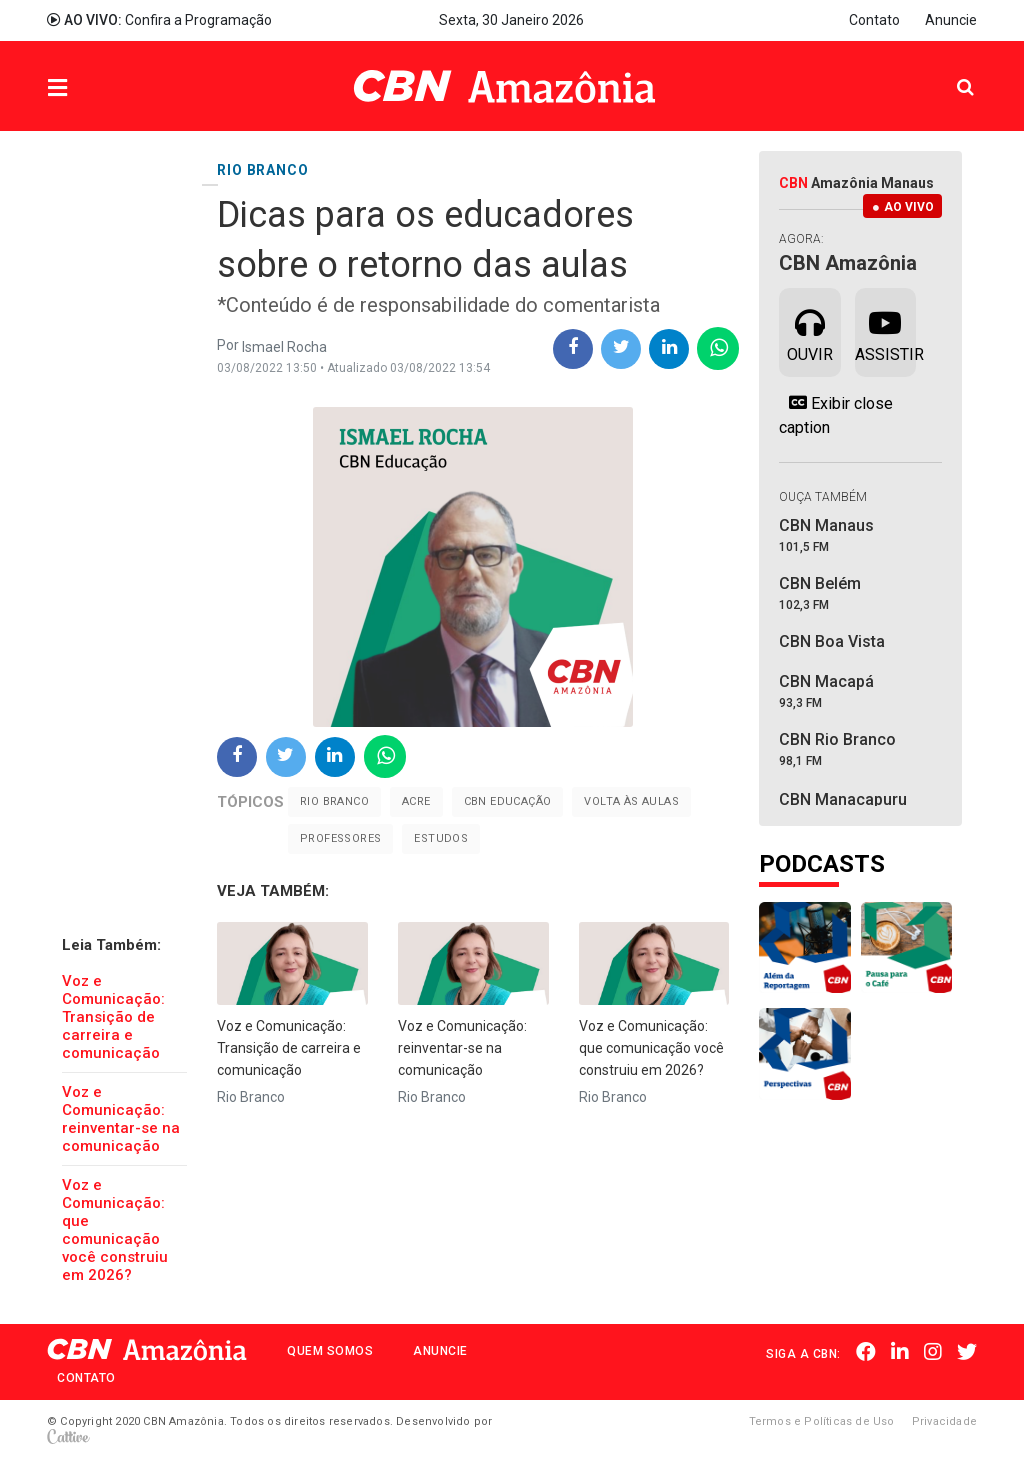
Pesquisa (949, 71)
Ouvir (810, 331)
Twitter (967, 1352)
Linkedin (900, 1352)
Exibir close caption (836, 415)
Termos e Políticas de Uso (822, 1421)
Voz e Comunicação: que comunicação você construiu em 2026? (115, 1230)
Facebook (866, 1352)
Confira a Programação (159, 20)
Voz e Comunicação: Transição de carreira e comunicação (113, 1017)
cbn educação (508, 801)
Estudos (441, 838)
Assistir (885, 331)
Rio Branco (334, 801)
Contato (874, 20)
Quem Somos (330, 1351)
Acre (416, 801)
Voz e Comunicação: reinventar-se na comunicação (121, 1119)
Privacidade (944, 1421)
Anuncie (951, 20)
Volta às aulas (631, 801)
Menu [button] (98, 88)
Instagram (933, 1352)
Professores (340, 838)
